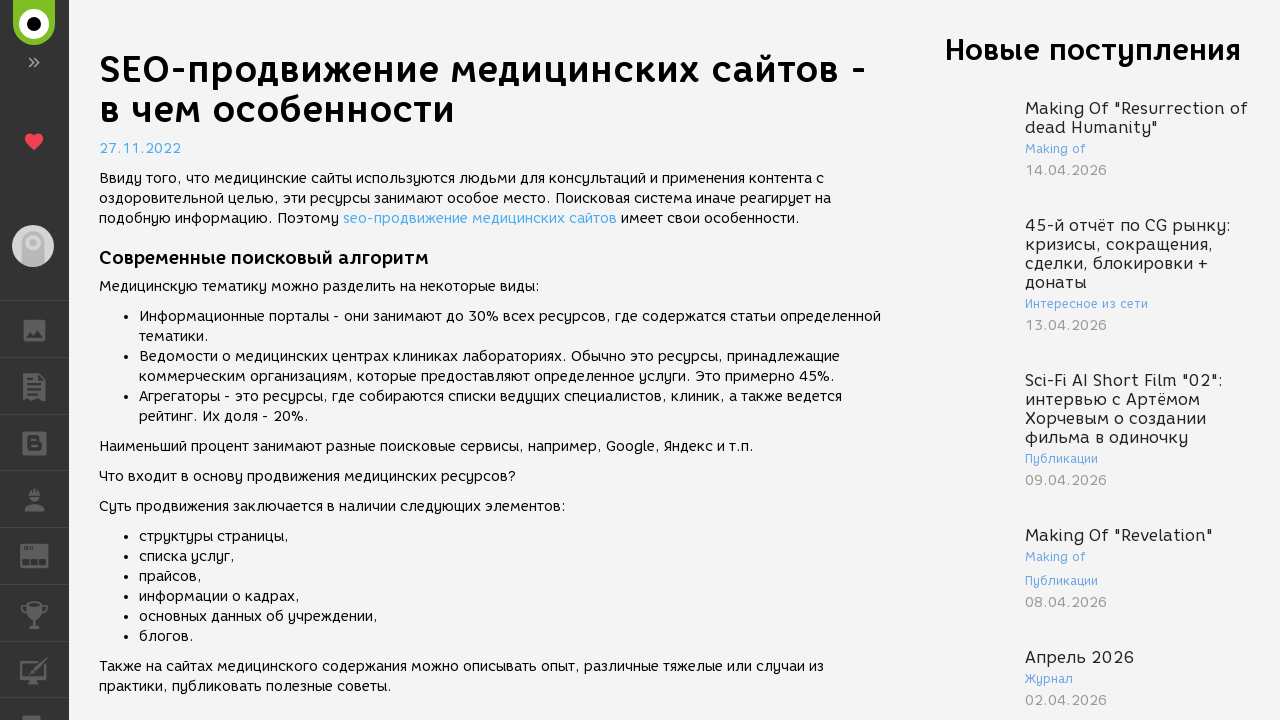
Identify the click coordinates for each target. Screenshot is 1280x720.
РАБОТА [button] (44, 499)
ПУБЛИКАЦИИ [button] (44, 386)
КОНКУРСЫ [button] (44, 613)
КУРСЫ (44, 668)
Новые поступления (1093, 49)
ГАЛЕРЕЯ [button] (44, 329)
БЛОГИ (44, 441)
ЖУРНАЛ (44, 554)
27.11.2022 (140, 148)
